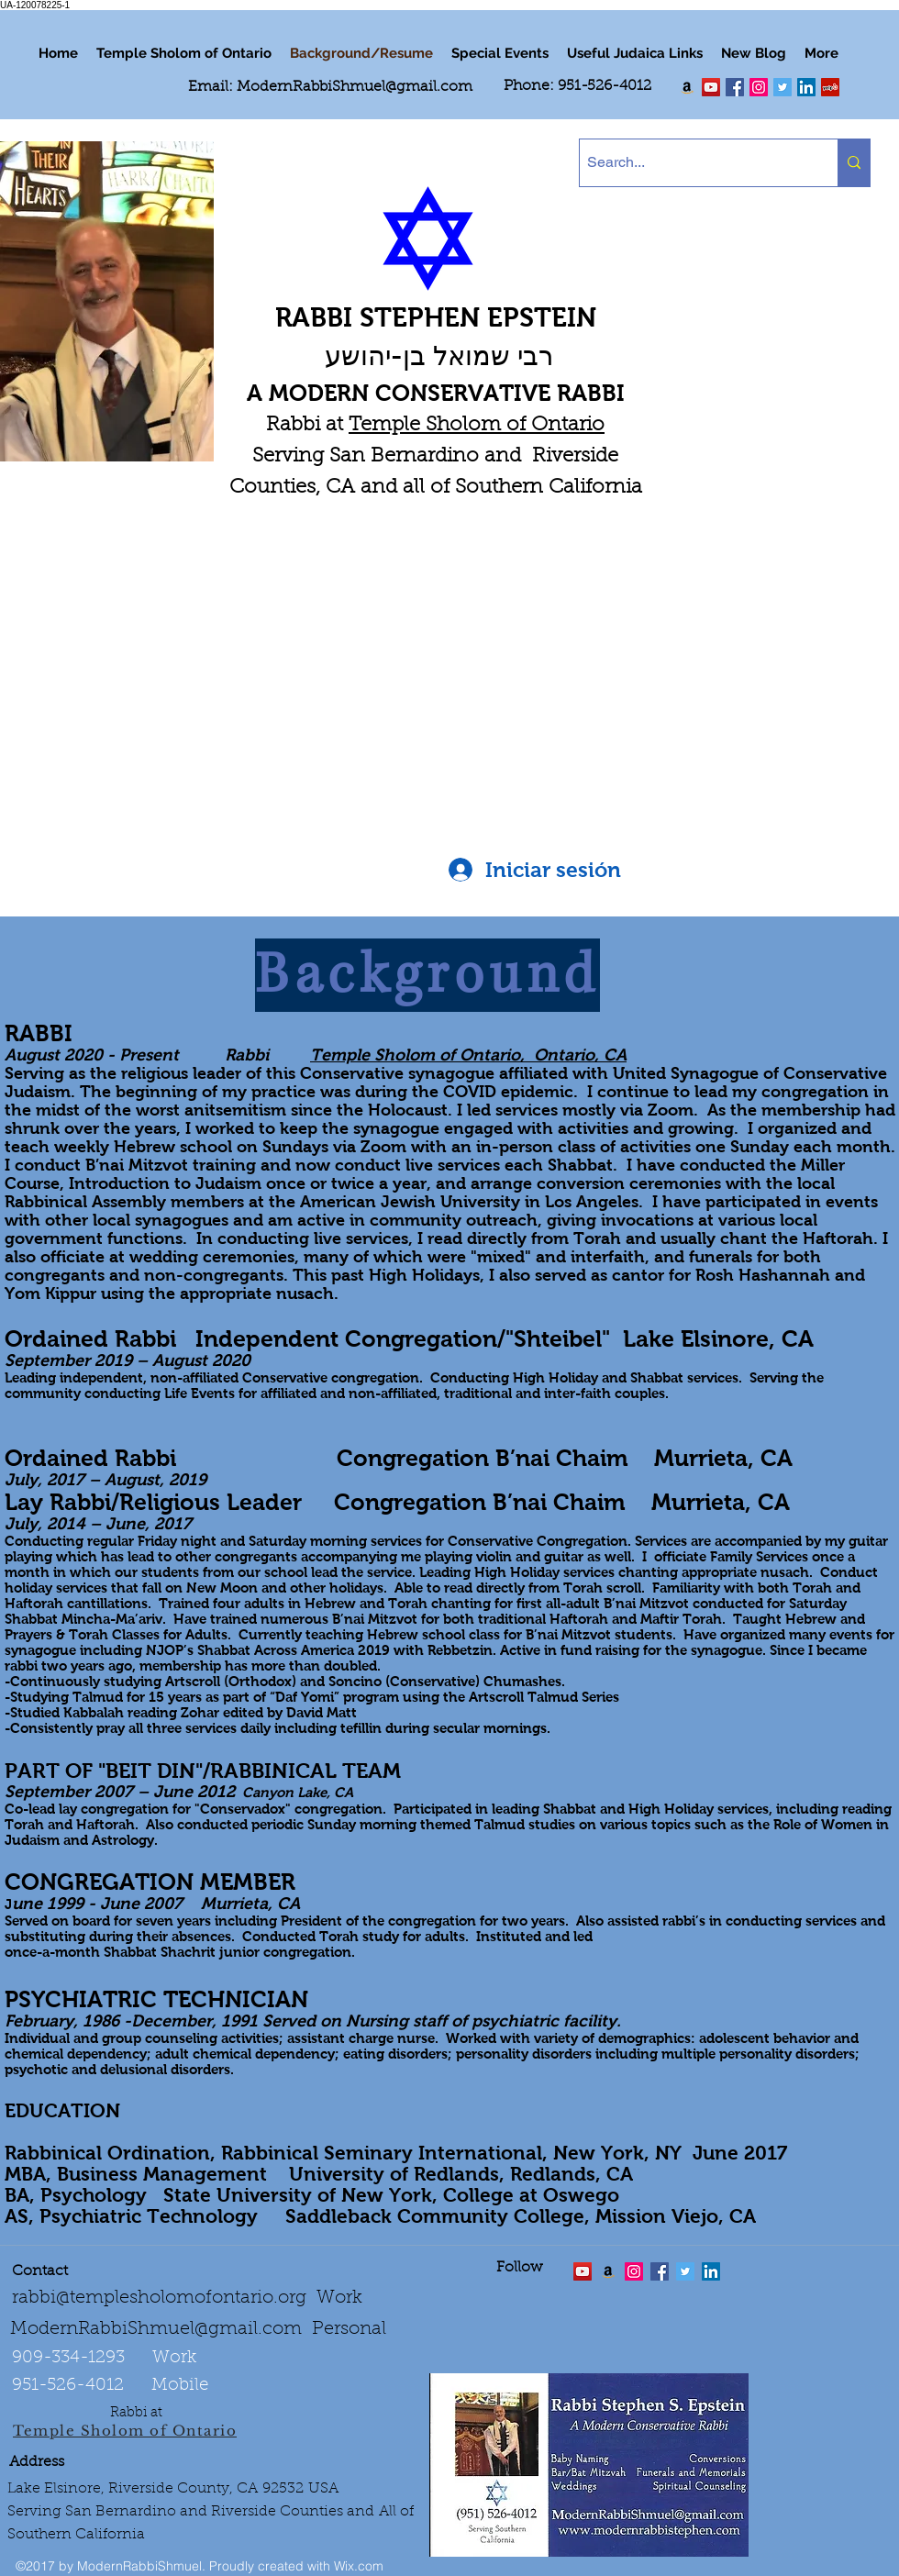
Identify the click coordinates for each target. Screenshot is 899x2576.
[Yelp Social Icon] (830, 87)
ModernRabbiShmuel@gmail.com (354, 87)
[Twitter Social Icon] (782, 87)
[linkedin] (758, 87)
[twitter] (711, 87)
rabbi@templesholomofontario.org (159, 2298)
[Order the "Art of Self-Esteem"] (608, 2271)
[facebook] (735, 87)
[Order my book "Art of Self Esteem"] (687, 87)
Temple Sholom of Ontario (477, 426)
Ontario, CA (580, 1055)
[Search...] (693, 162)
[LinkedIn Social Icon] (806, 87)
